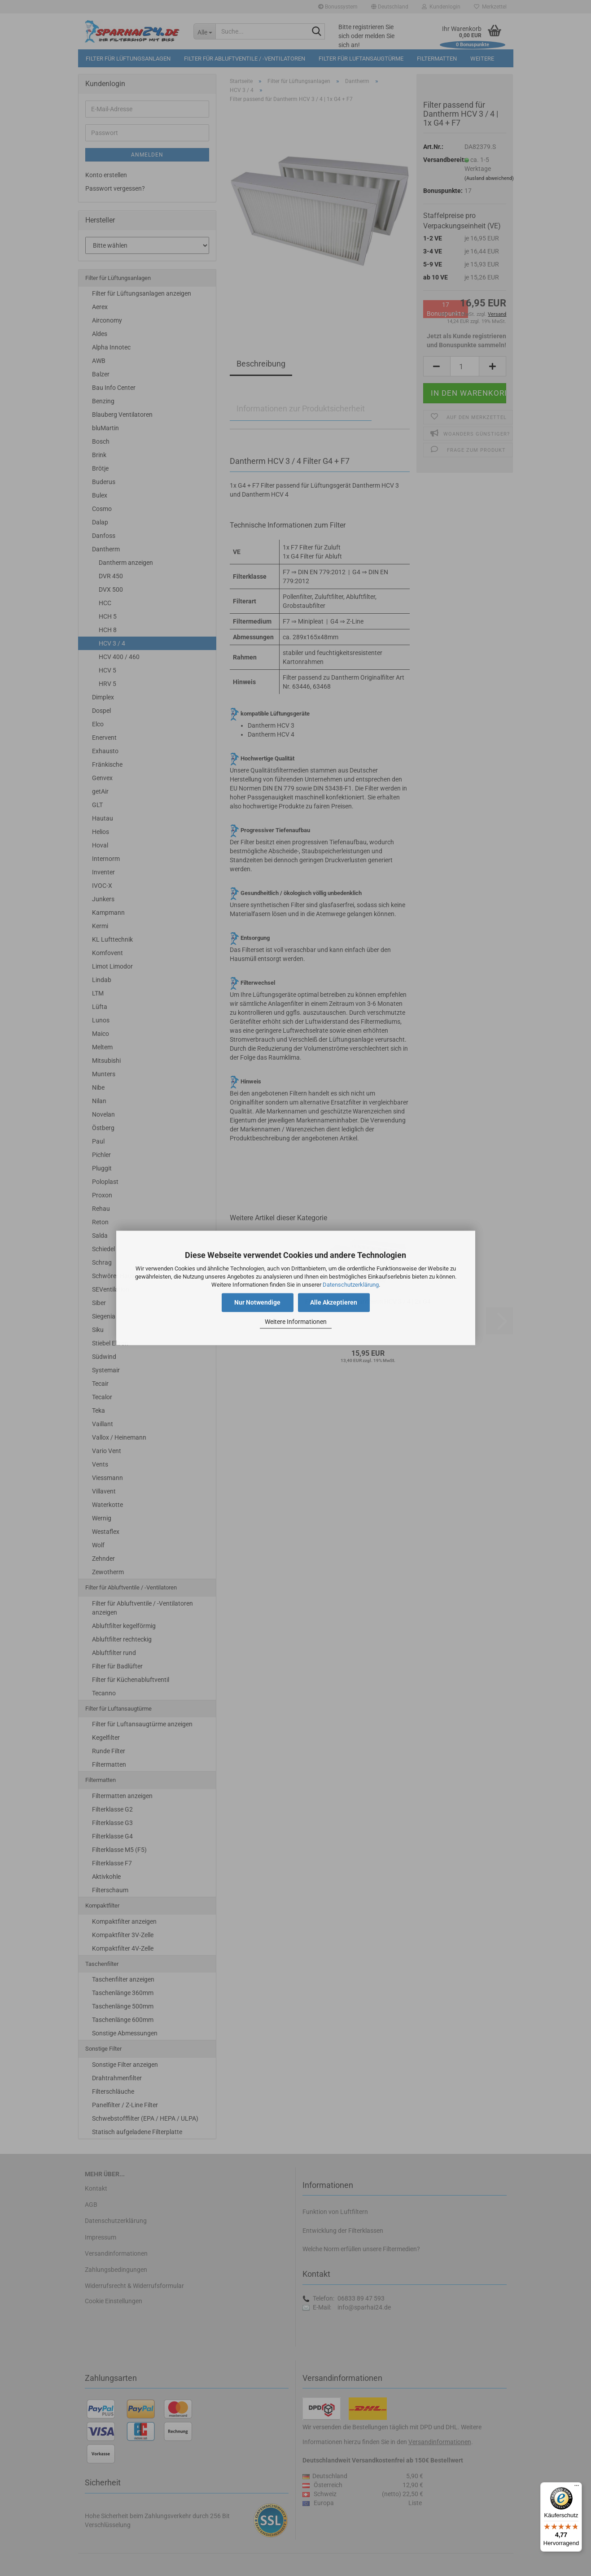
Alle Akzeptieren (333, 1302)
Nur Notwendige (257, 1302)
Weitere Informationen (296, 1321)
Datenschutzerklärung (351, 1284)
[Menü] (576, 2487)
